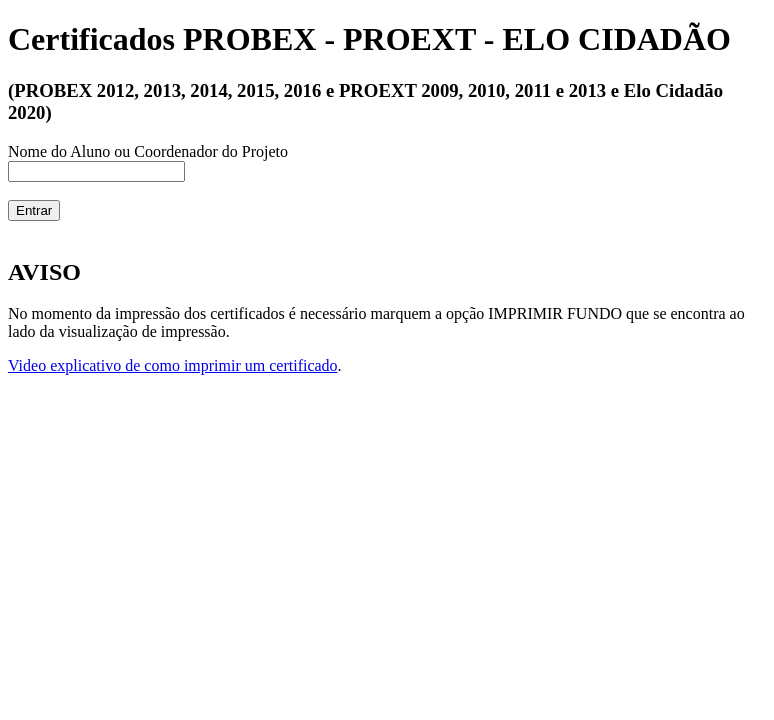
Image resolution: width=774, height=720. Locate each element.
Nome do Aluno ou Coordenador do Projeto (148, 151)
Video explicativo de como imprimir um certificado (173, 365)
